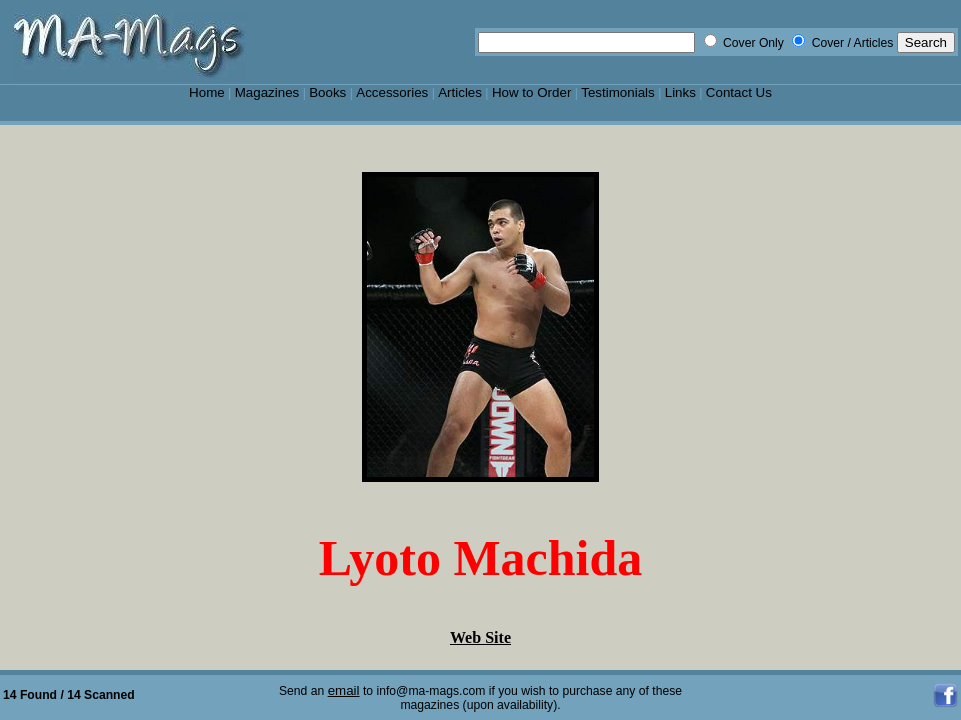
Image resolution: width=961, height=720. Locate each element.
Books (327, 92)
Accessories (392, 92)
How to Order (531, 92)
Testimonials (618, 92)
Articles (460, 92)
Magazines (267, 92)
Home (207, 92)
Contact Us (739, 92)
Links (680, 92)
